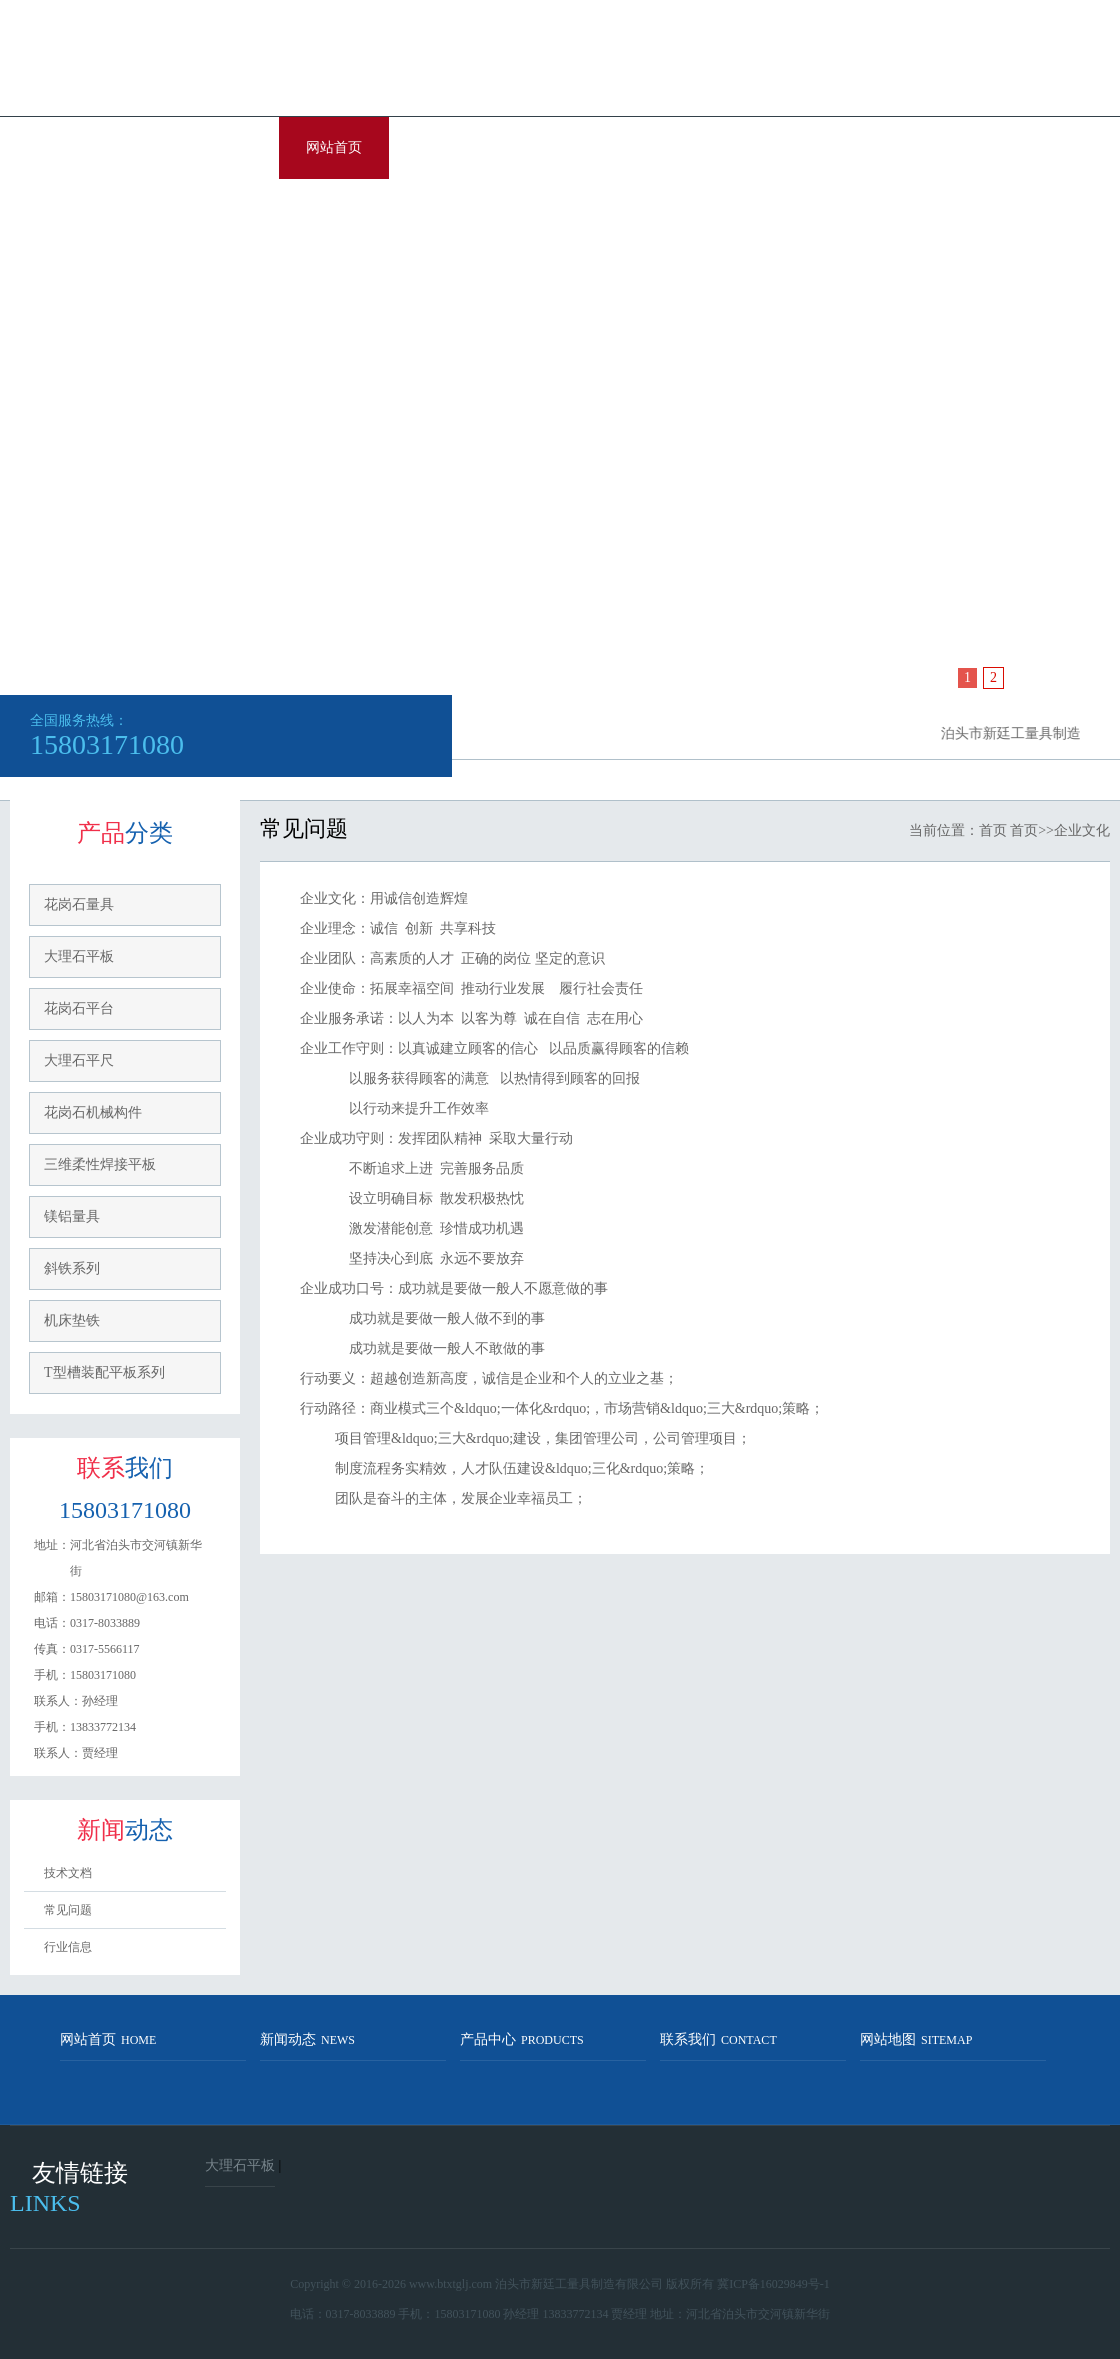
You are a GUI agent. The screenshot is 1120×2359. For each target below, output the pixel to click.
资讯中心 (664, 147)
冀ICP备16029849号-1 (773, 2284)
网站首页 (334, 147)
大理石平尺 (79, 1060)
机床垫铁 (72, 1320)
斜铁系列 (72, 1268)
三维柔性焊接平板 (100, 1164)
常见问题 (68, 1910)
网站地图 (916, 2039)
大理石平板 (79, 956)
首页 (993, 830)
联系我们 (334, 209)
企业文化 (994, 147)
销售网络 (774, 147)
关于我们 (444, 147)
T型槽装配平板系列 (104, 1372)
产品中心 (522, 2039)
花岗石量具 (79, 904)
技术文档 (68, 1873)
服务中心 (884, 147)
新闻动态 (307, 2039)
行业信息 (68, 1947)
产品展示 (554, 147)
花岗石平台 (79, 1008)
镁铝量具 (72, 1216)
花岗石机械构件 (93, 1112)
